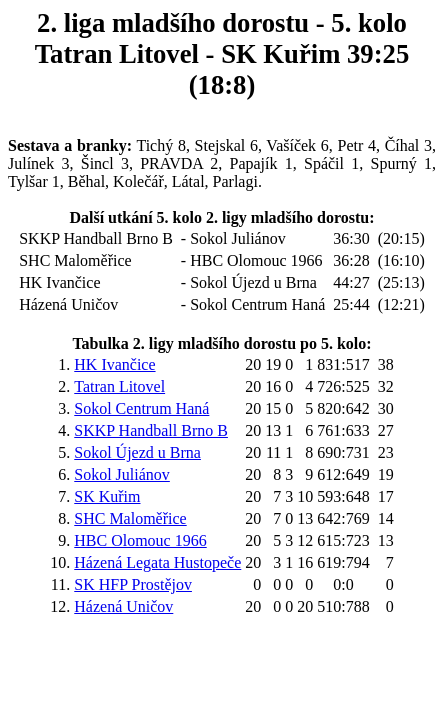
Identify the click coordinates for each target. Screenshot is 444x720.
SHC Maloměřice (130, 518)
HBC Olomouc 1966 (140, 540)
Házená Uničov (123, 606)
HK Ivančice (114, 364)
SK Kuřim (107, 496)
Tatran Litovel (119, 386)
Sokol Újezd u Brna (137, 452)
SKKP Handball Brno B (151, 430)
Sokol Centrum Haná (141, 408)
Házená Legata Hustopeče (157, 562)
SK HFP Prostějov (133, 584)
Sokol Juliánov (122, 474)
